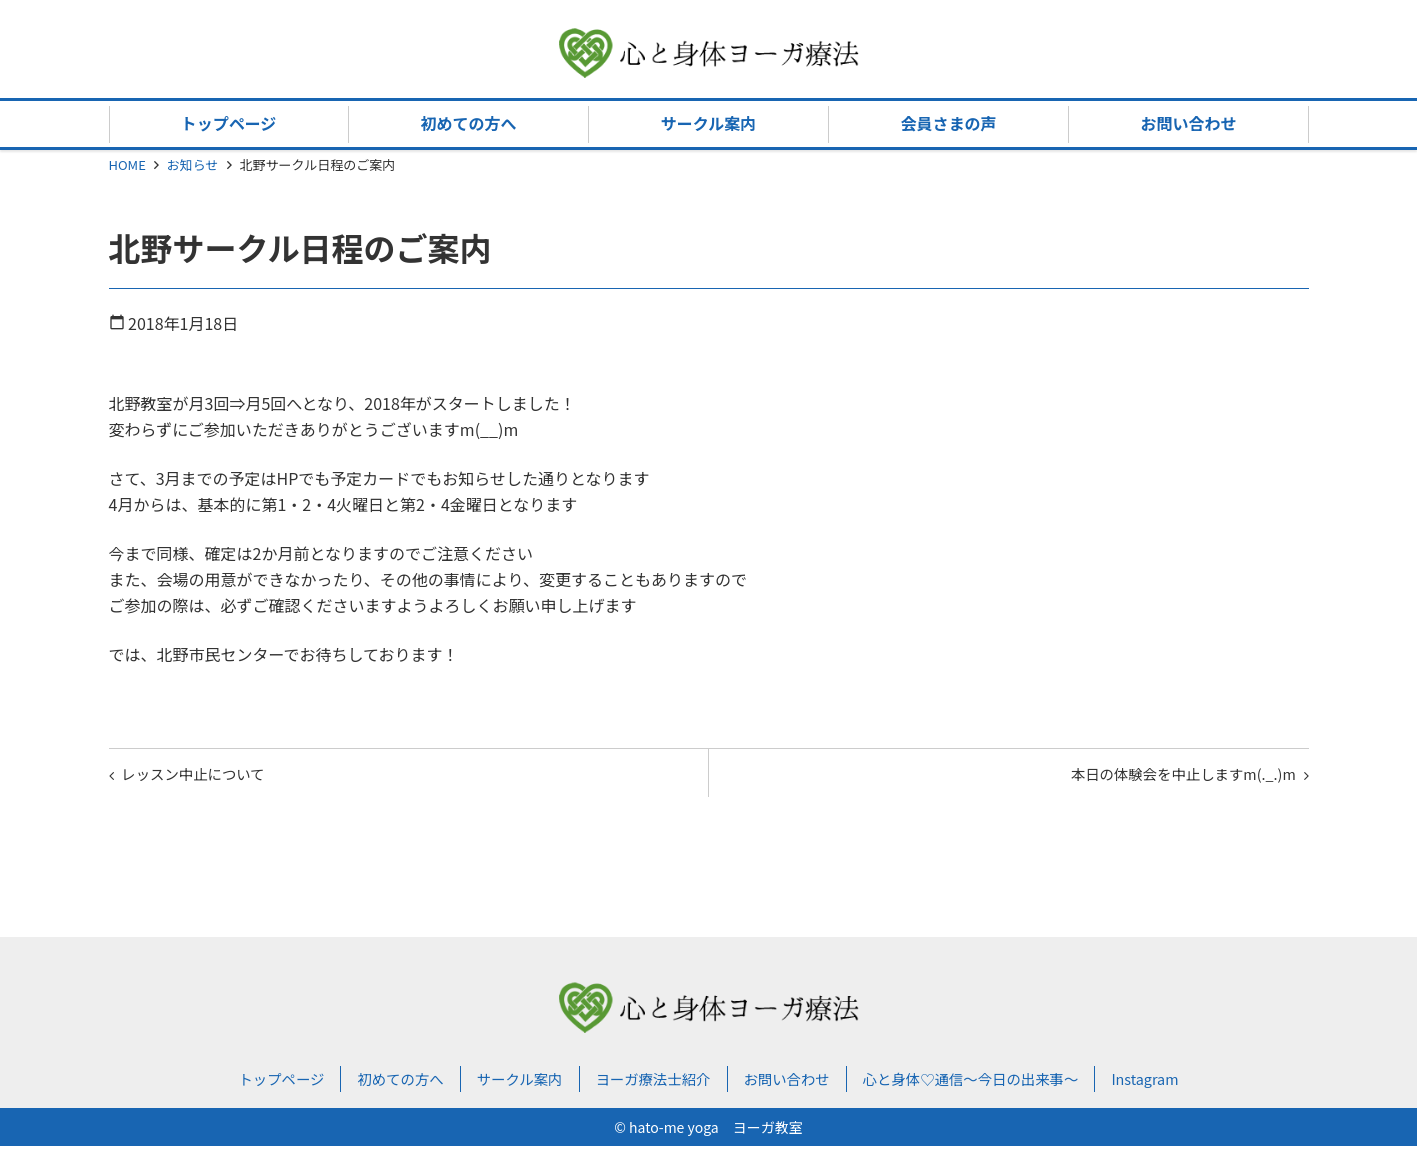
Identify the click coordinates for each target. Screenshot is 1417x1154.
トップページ (229, 123)
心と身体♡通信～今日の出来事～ (993, 1086)
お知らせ (193, 164)
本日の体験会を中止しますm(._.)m (1167, 777)
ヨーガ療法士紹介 (647, 1086)
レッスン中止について (205, 777)
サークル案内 (709, 123)
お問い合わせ (1188, 123)
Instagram (1183, 1086)
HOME (127, 164)
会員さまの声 (948, 123)
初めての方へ (468, 123)
